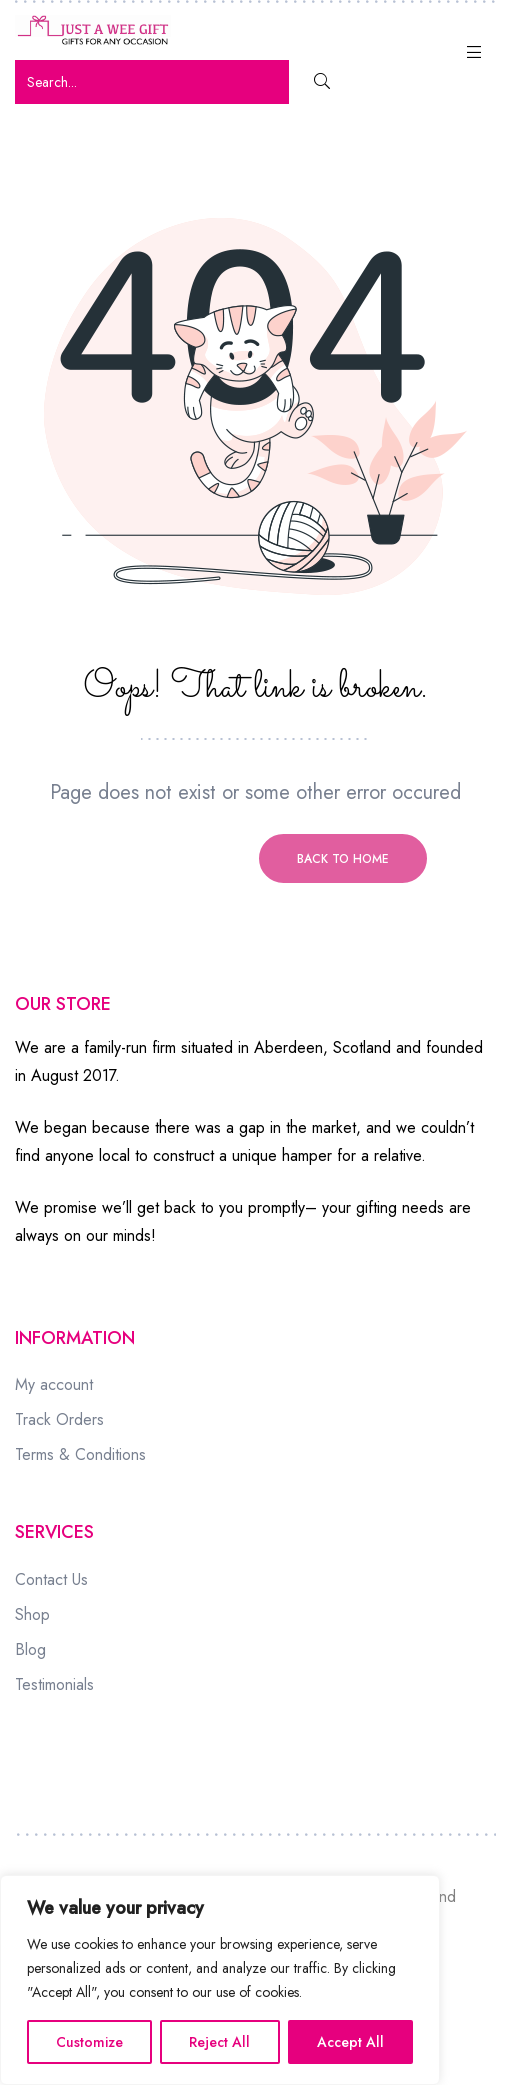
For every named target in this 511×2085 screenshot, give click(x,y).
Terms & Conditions (80, 1454)
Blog (30, 1649)
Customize (89, 2042)
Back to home (343, 859)
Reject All (219, 2042)
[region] (220, 1980)
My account (54, 1384)
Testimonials (54, 1684)
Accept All (350, 2042)
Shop (32, 1614)
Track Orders (59, 1419)
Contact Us (51, 1579)
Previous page (169, 859)
